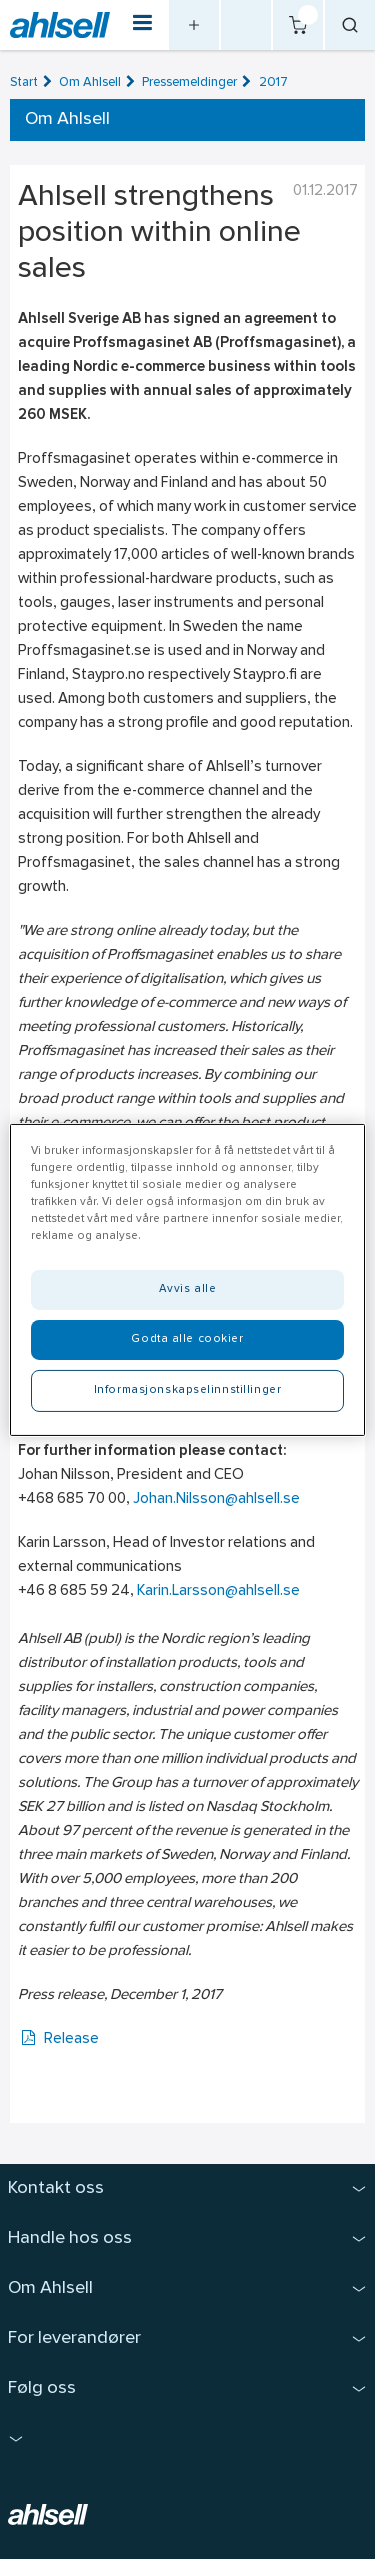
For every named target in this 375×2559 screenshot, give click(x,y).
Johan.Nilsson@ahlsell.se (216, 1499)
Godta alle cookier (187, 1339)
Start (24, 82)
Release (58, 2039)
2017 (273, 82)
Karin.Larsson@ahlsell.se (218, 1591)
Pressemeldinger (189, 82)
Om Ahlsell (90, 82)
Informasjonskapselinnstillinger (188, 1390)
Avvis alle (188, 1289)
